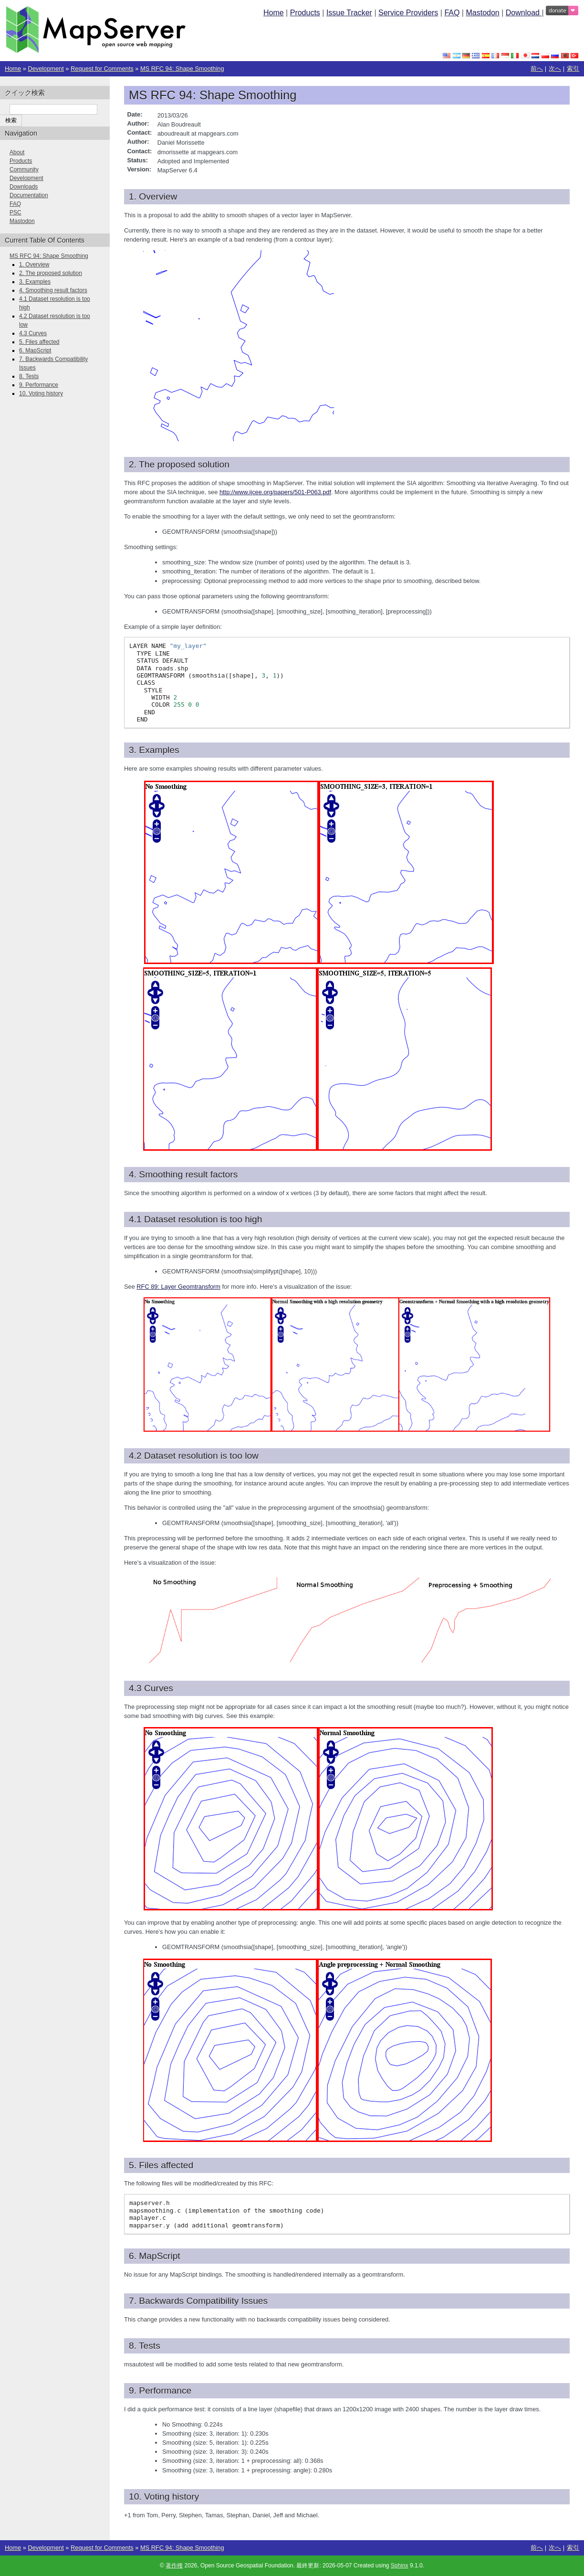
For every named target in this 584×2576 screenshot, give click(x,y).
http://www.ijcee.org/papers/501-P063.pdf (275, 492)
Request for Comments (102, 68)
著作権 (174, 2565)
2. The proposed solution (50, 273)
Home (273, 13)
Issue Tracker (349, 13)
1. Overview (34, 264)
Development (45, 68)
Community (24, 169)
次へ (555, 68)
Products (305, 13)
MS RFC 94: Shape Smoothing (182, 68)
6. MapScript (35, 350)
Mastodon (482, 13)
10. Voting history (41, 393)
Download (524, 13)
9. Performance (38, 385)
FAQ (451, 13)
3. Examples (35, 281)
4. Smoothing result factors (53, 290)
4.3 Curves (33, 333)
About (17, 152)
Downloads (24, 186)
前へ (537, 68)
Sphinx (399, 2565)
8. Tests (29, 376)
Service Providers (408, 13)
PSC (15, 212)
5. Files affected (39, 342)
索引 (573, 68)
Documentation (29, 195)
